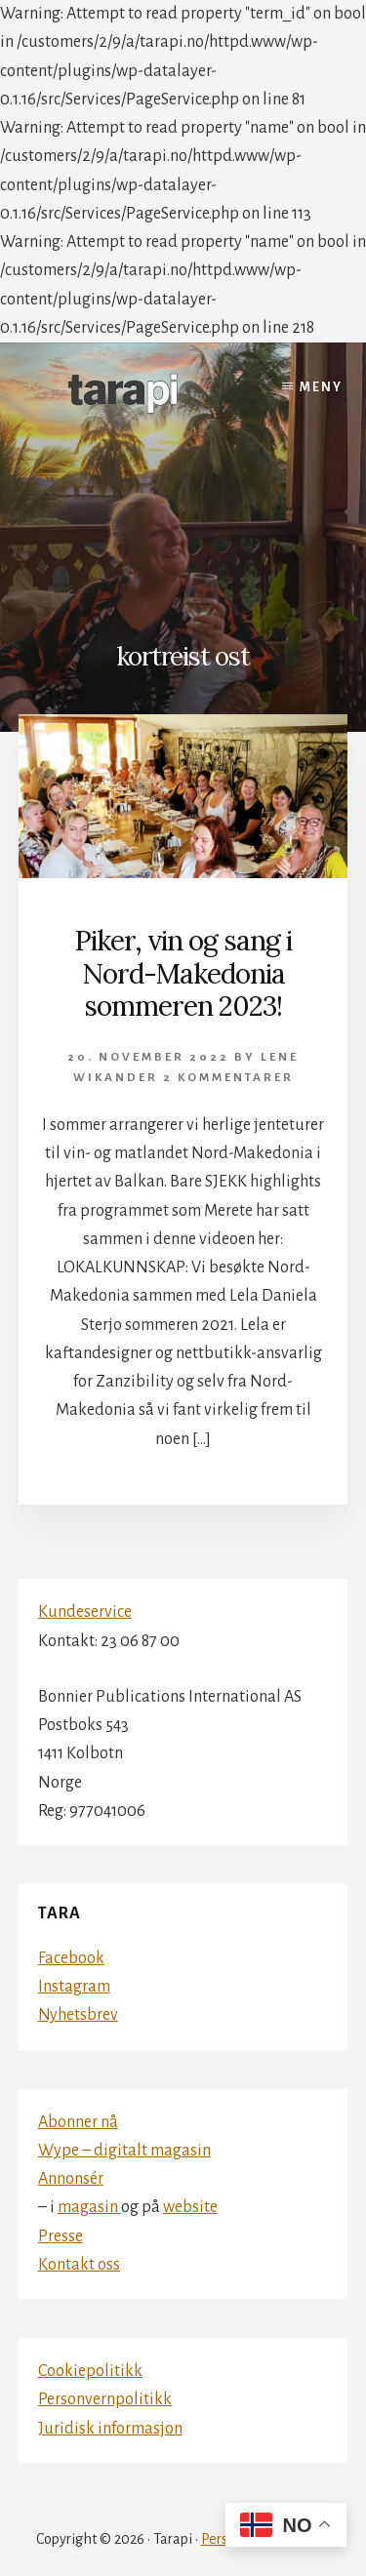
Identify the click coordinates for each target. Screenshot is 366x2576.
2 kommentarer (228, 1077)
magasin (89, 2207)
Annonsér (70, 2179)
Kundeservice (85, 1612)
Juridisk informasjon (110, 2428)
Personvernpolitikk (105, 2399)
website (190, 2207)
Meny (321, 387)
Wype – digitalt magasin (124, 2150)
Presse (60, 2236)
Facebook (71, 1958)
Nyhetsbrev (78, 2015)
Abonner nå (78, 2122)
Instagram (74, 1986)
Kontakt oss (79, 2265)
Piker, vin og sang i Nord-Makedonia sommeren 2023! (183, 973)
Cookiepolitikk (90, 2371)
